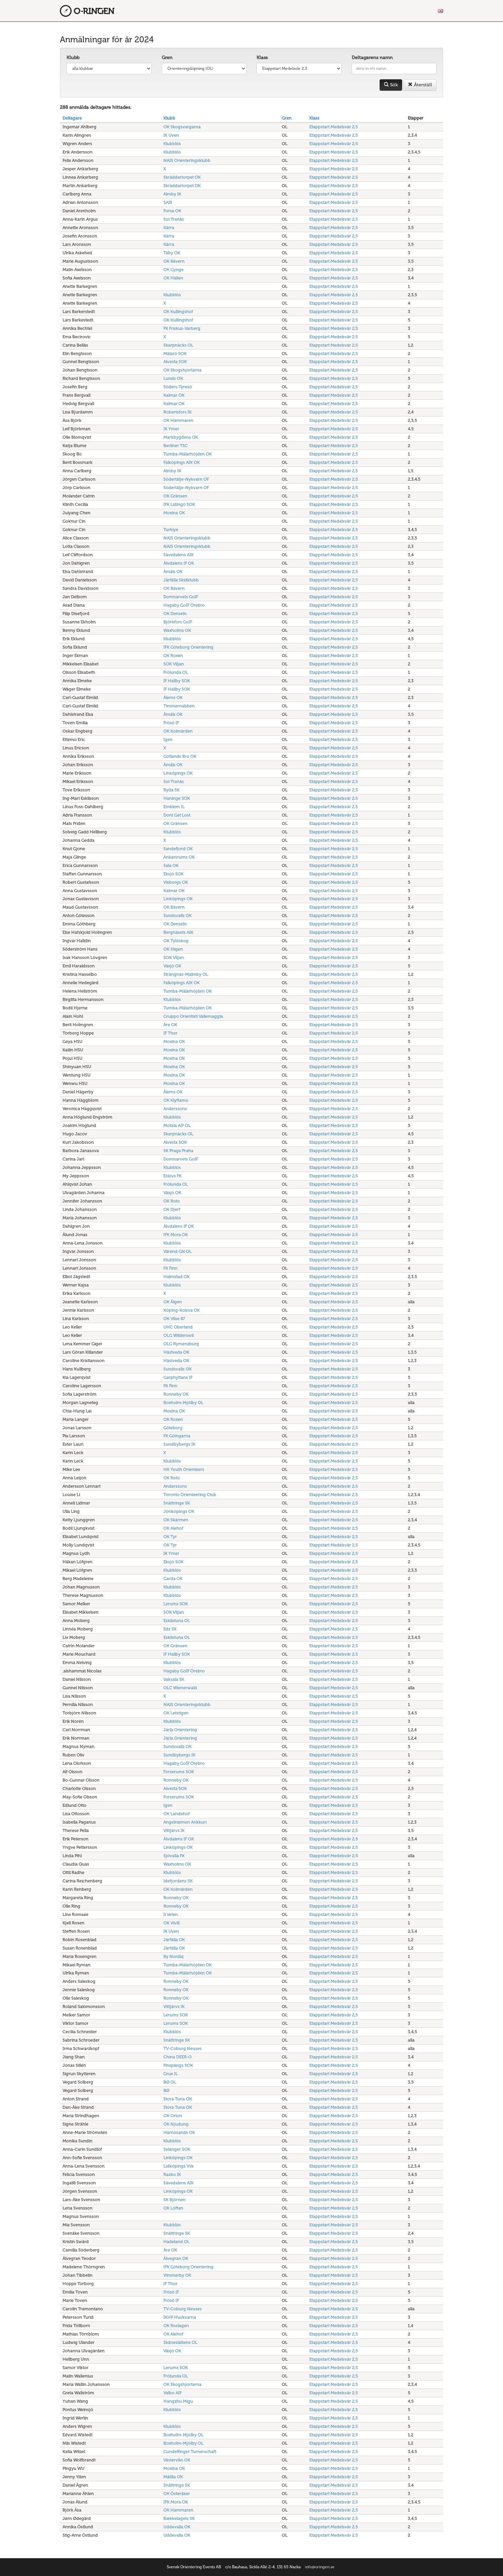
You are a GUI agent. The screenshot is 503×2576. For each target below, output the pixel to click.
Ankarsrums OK (179, 857)
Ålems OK (173, 697)
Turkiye (170, 529)
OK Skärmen (175, 1519)
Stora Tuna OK (177, 2098)
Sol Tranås (173, 219)
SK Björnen (174, 2199)
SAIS (167, 202)
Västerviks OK (176, 2459)
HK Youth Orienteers (183, 1469)
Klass (262, 57)
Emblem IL (174, 806)
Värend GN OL (177, 1251)
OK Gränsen (175, 495)
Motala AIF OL (177, 1125)
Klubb (73, 57)
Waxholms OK (177, 630)
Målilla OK (173, 2476)
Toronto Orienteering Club (189, 1494)
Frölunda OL (175, 672)
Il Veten (170, 1914)
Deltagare (72, 118)
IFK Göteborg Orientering (188, 647)
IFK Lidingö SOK (179, 504)
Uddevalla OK (176, 2526)
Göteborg (173, 1427)
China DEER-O (177, 2056)
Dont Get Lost (176, 815)
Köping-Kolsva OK (181, 1310)
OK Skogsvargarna (182, 126)
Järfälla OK (174, 1939)
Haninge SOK (176, 798)
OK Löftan (173, 2208)
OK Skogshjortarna (182, 370)
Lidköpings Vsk (178, 2166)
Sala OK (171, 865)
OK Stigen (173, 949)
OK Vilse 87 (174, 1318)
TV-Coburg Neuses (182, 2048)
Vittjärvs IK (174, 1830)
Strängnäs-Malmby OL (185, 974)
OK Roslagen (176, 2325)
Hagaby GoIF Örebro (184, 605)
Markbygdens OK (180, 437)
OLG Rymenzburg (181, 1343)
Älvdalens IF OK (178, 563)
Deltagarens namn (372, 57)
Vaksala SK (173, 1679)
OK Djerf (171, 1209)
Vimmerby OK (177, 2275)
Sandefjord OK (178, 848)
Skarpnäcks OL (178, 345)
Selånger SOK (176, 2149)
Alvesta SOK (175, 361)
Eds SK (170, 1628)
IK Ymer (171, 428)
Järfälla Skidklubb (181, 579)
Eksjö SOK (173, 873)
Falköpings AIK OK (181, 462)
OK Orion (172, 2115)
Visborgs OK (175, 882)
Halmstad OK (176, 1276)
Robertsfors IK (177, 411)
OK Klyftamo (175, 1100)
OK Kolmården (178, 731)
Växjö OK (172, 965)
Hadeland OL (176, 2241)
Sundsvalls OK (177, 915)
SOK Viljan (173, 663)
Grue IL (170, 2073)
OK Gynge (173, 269)
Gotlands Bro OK (179, 756)
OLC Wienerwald (180, 1687)
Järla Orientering (180, 1729)
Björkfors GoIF (177, 621)
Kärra (168, 227)
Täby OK (171, 252)
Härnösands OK (179, 2132)
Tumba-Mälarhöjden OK (187, 453)
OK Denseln (175, 613)
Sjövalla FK (174, 1855)
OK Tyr (170, 1536)
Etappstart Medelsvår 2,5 (333, 126)
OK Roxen (173, 655)
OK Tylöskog (176, 940)
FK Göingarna (176, 1435)
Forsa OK (172, 210)
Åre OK (170, 1024)
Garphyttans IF (177, 1377)
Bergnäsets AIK (178, 932)
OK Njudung (176, 2124)
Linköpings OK (178, 773)
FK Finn (170, 1268)
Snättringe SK (176, 1502)
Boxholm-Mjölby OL (183, 1402)
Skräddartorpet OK (182, 177)
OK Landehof (176, 1813)
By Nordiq (173, 1956)
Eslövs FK (172, 1175)
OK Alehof (173, 1528)
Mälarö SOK (175, 353)
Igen (167, 739)
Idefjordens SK (178, 1880)
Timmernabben (179, 705)
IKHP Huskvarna (179, 2317)
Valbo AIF (172, 2392)
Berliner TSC (175, 445)
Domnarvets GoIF (180, 596)
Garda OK (173, 1578)
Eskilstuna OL (176, 1620)
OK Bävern (174, 261)
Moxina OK (174, 512)
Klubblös (172, 143)
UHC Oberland (178, 1326)
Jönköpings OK (178, 1511)
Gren (167, 57)
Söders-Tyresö (177, 386)
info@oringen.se (320, 2567)
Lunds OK (173, 378)
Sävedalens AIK (178, 554)
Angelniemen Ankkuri (184, 1822)
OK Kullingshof (178, 311)
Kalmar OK (174, 395)
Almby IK (172, 194)
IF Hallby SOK (176, 680)
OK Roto (171, 1201)
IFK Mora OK (175, 1234)
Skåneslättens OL (180, 2342)
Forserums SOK (178, 1771)
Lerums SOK (175, 1603)
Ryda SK (171, 789)
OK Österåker (176, 2493)
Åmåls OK (173, 571)
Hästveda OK (176, 1352)
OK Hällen (173, 277)
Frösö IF (171, 722)
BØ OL (169, 2082)
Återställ (420, 85)
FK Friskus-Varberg (181, 328)
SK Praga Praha (178, 1150)
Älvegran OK (175, 2258)
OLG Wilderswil (178, 1335)
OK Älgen (172, 1301)
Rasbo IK (172, 2174)
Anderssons (175, 1108)
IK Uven (171, 135)
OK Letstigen (176, 1712)
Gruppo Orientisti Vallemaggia (193, 1016)
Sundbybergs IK (179, 1444)
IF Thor (170, 1033)
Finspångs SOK (178, 2065)
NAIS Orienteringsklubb (186, 160)
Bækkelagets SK (179, 2518)
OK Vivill (171, 1922)
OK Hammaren (178, 420)
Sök (391, 85)
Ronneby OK (176, 1394)
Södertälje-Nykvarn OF (186, 479)
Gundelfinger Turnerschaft (189, 2451)
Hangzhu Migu (178, 2401)
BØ (166, 2090)
